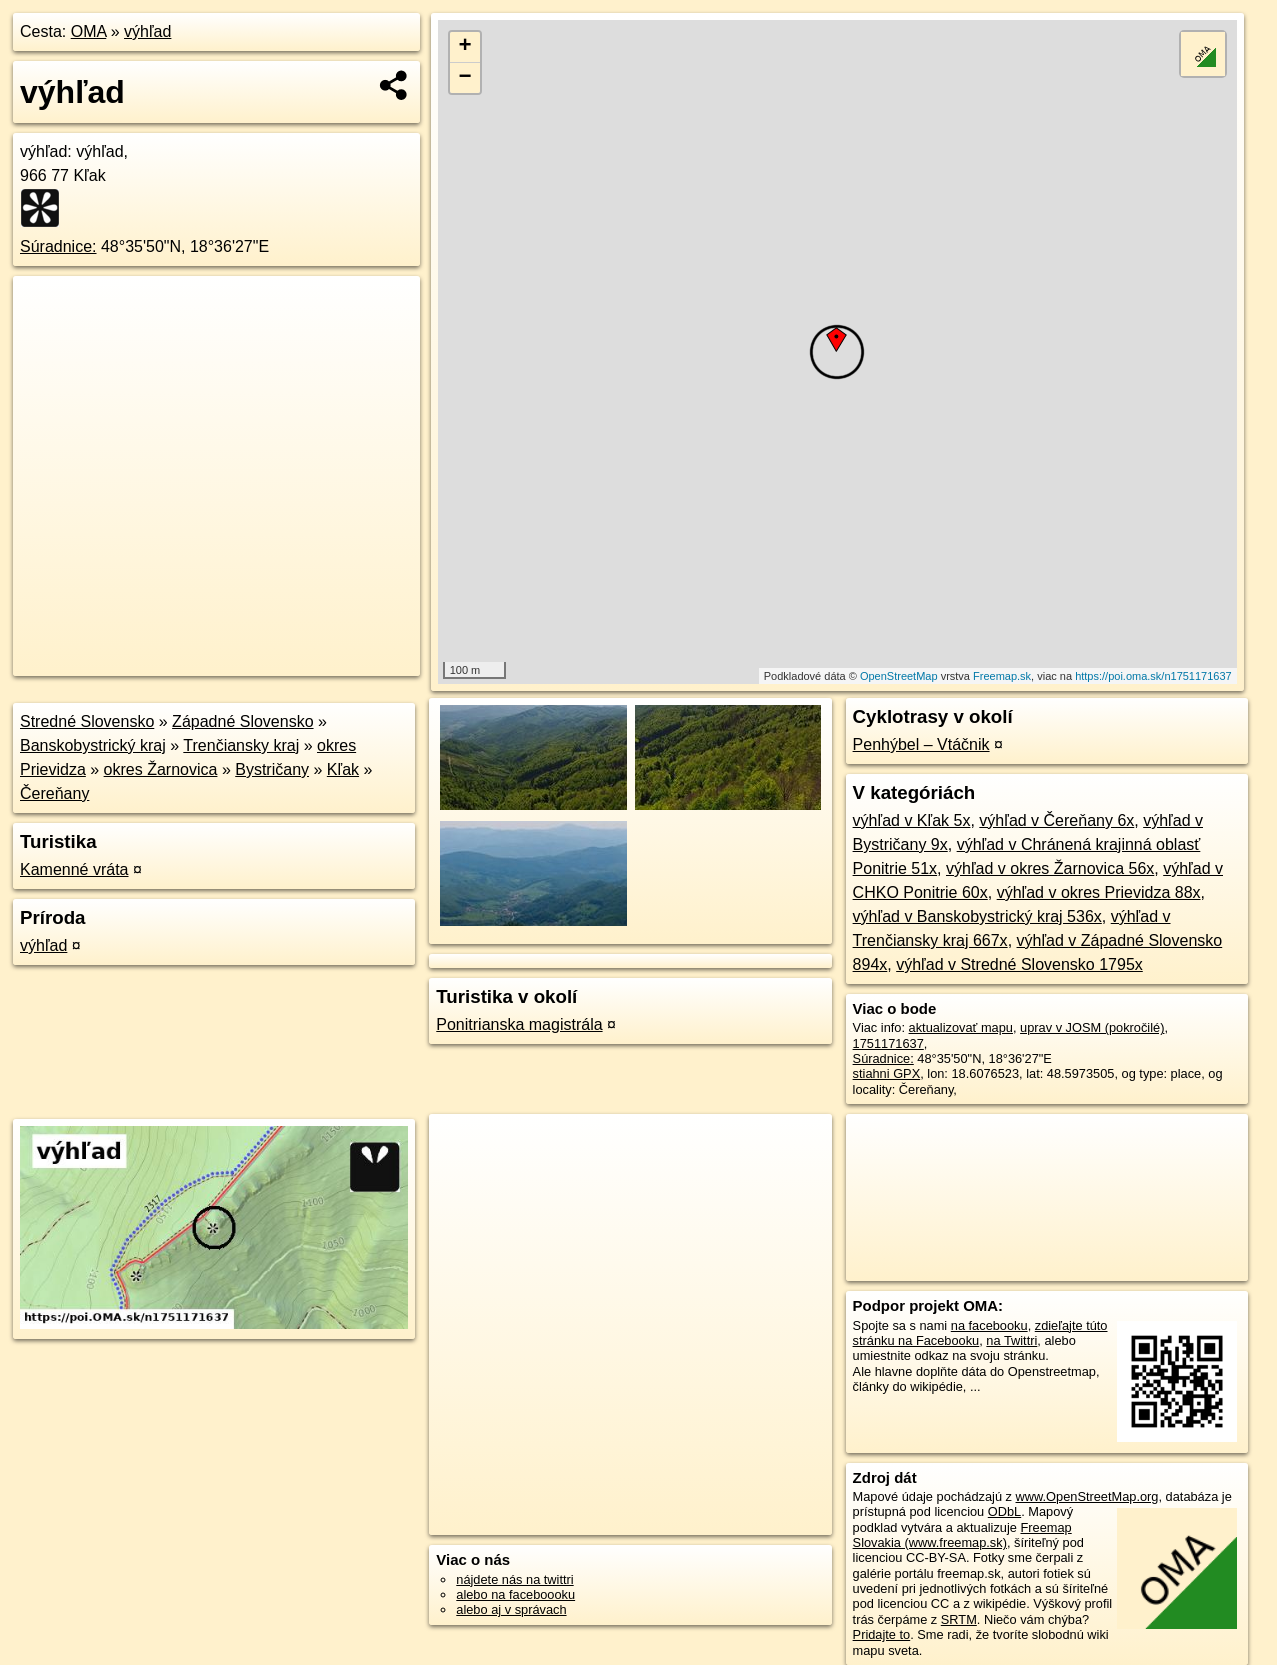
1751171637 (888, 1043)
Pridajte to (882, 1634)
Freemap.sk (1002, 676)
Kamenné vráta (74, 869)
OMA (89, 31)
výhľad (147, 31)
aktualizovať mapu (961, 1027)
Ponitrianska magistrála (519, 1024)
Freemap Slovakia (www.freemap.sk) (962, 1535)
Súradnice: (58, 246)
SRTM (959, 1619)
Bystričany (272, 769)
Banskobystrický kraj (93, 745)
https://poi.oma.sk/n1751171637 (1153, 676)
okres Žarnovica (161, 769)
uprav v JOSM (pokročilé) (1092, 1027)
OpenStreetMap (899, 676)
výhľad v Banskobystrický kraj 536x (977, 916)
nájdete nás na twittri (514, 1579)
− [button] (465, 78)
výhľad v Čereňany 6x (1056, 820)
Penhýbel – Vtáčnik (921, 744)
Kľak (343, 769)
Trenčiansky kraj (241, 745)
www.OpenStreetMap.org (1087, 1496)
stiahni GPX (887, 1073)
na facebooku (989, 1325)
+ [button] (465, 47)
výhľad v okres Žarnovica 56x (1050, 868)
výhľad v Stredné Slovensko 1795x (1019, 964)
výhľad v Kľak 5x (912, 820)
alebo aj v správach (511, 1609)
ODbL (1004, 1511)
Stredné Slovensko (87, 721)
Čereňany (54, 793)
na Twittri (1011, 1340)
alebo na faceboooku (515, 1594)
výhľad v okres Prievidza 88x (1099, 892)
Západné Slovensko (242, 721)
